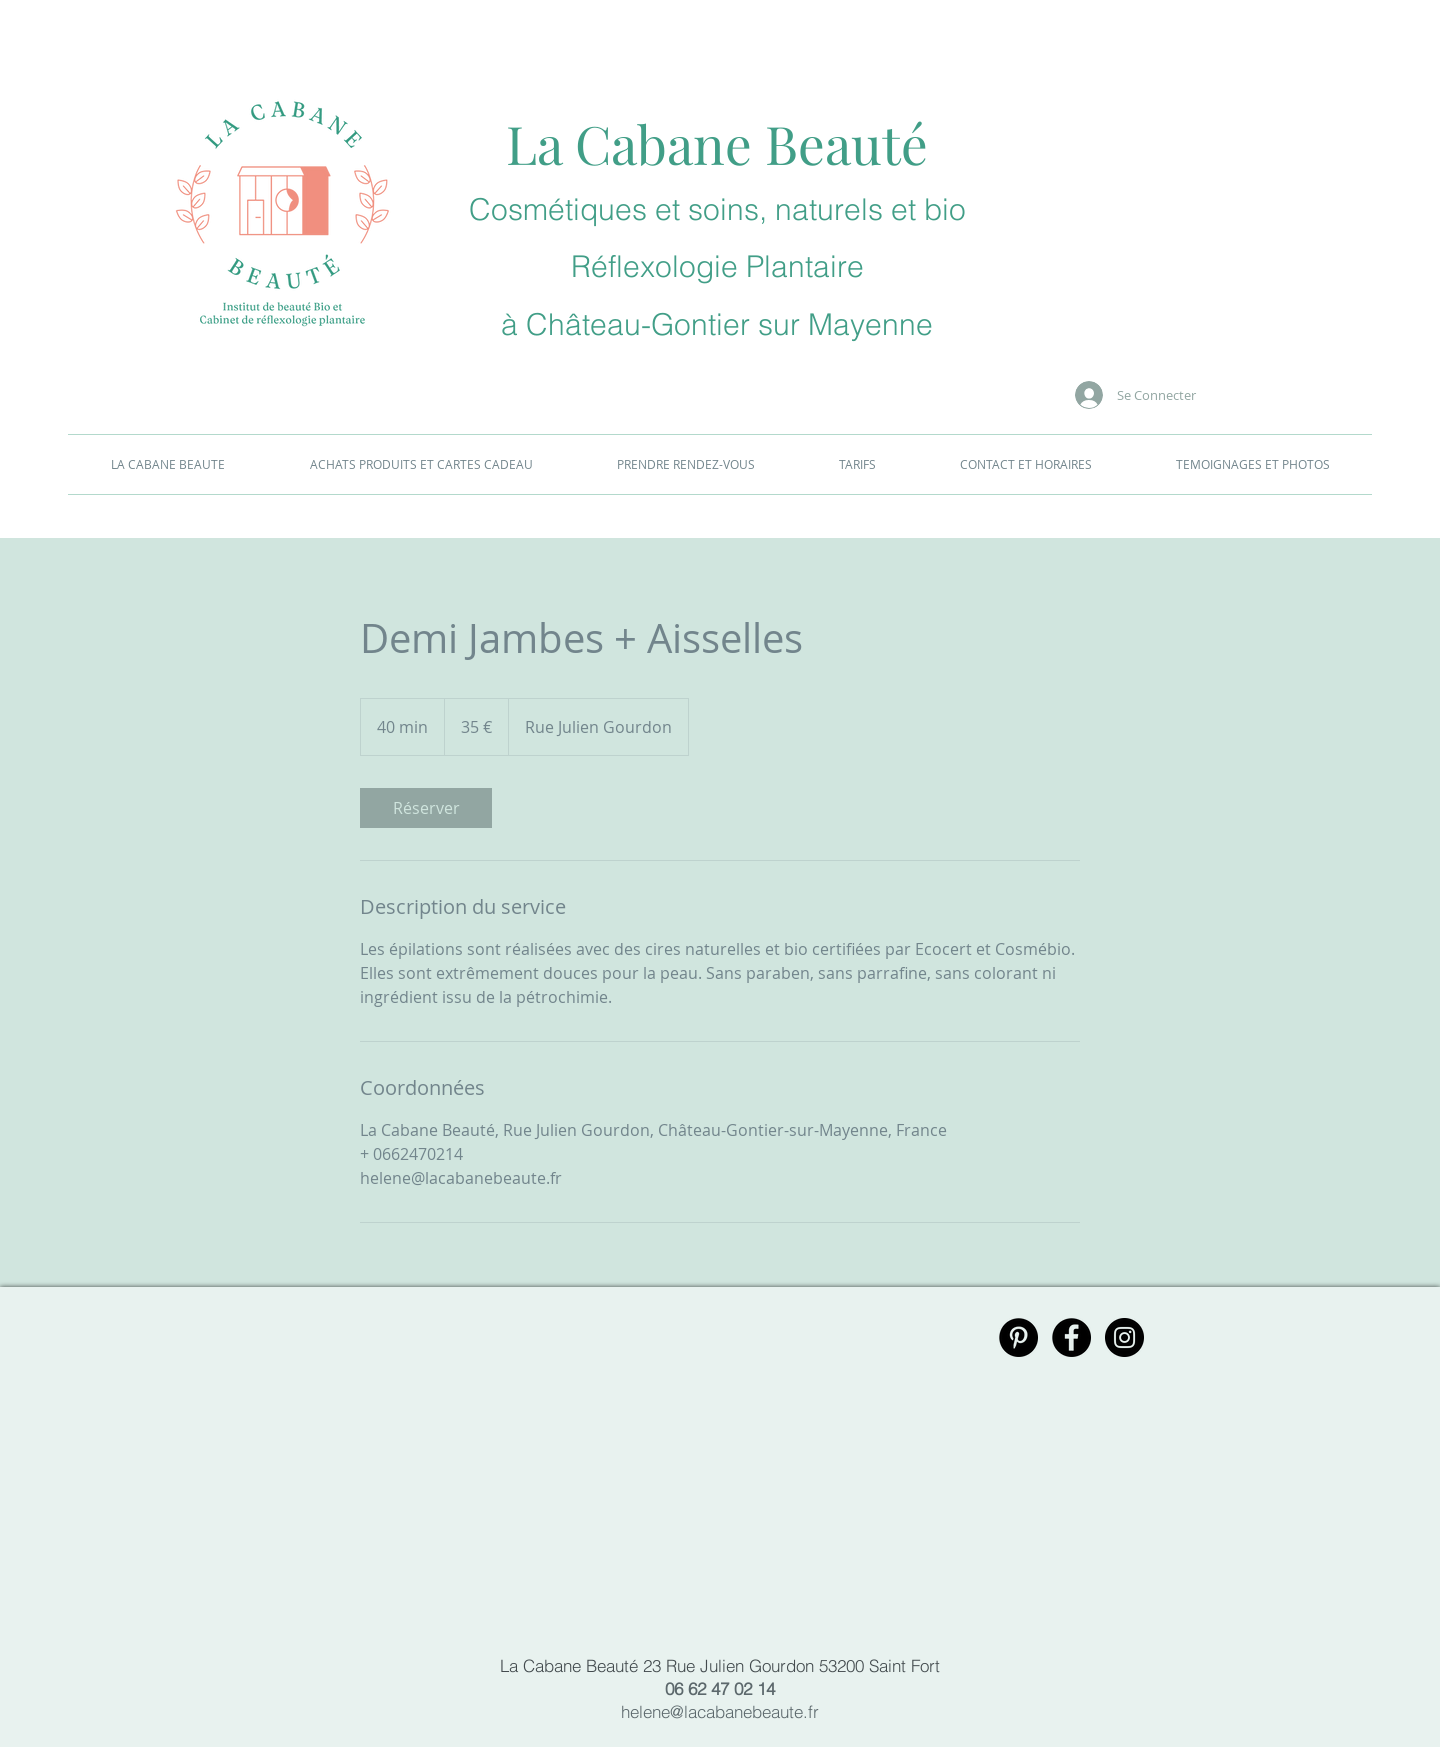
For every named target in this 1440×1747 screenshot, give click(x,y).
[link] (426, 808)
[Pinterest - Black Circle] (1018, 1337)
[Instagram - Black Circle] (1124, 1337)
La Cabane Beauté (717, 143)
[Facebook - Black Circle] (1071, 1337)
